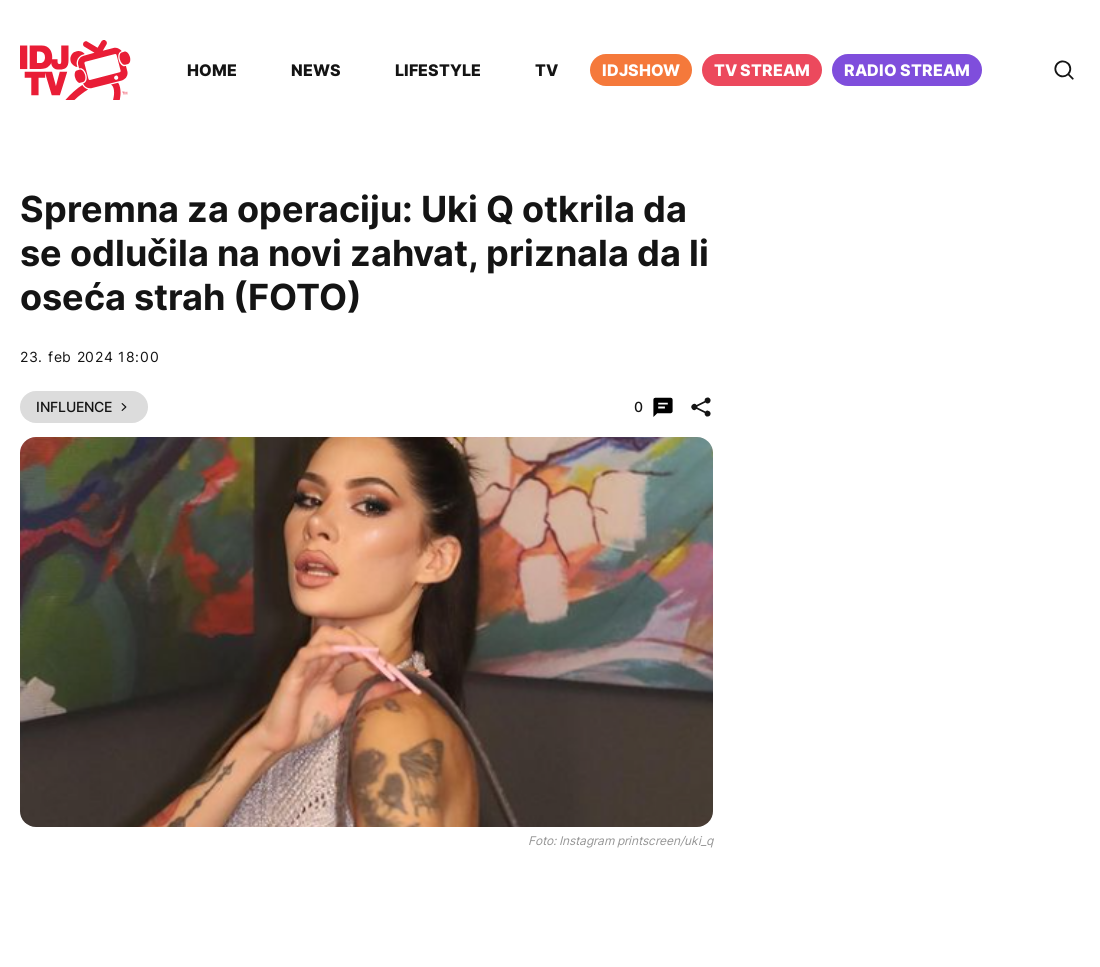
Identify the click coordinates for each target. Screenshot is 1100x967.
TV (546, 70)
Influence (84, 406)
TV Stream (762, 70)
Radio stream (907, 70)
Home (212, 70)
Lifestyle (438, 70)
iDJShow (641, 70)
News (316, 70)
